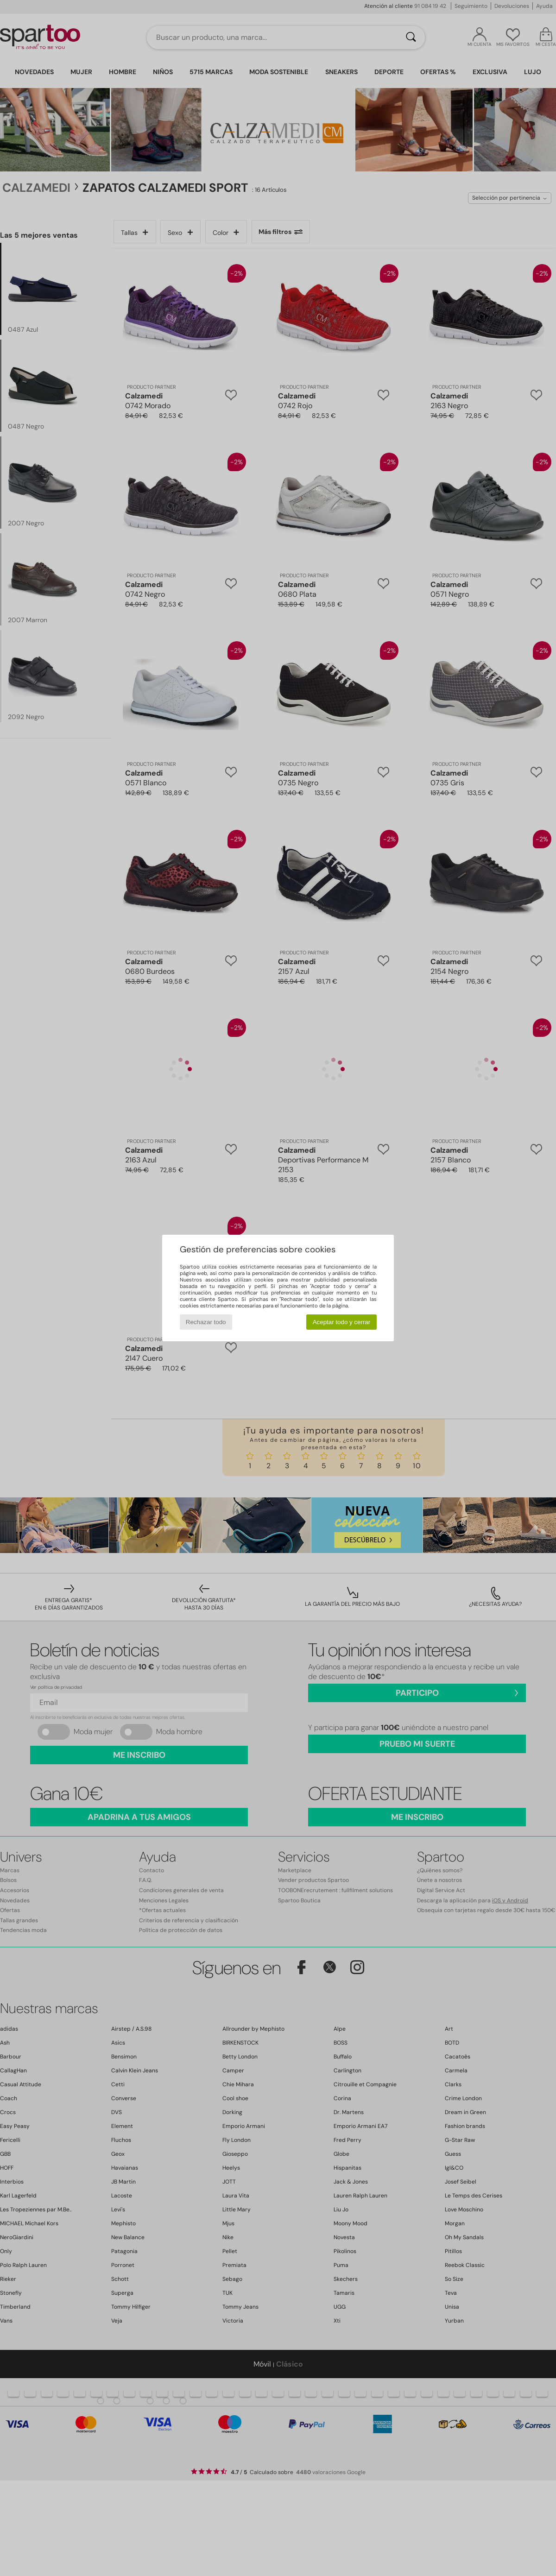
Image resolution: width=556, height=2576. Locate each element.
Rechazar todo (206, 1322)
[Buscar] (411, 37)
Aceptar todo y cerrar (341, 1322)
